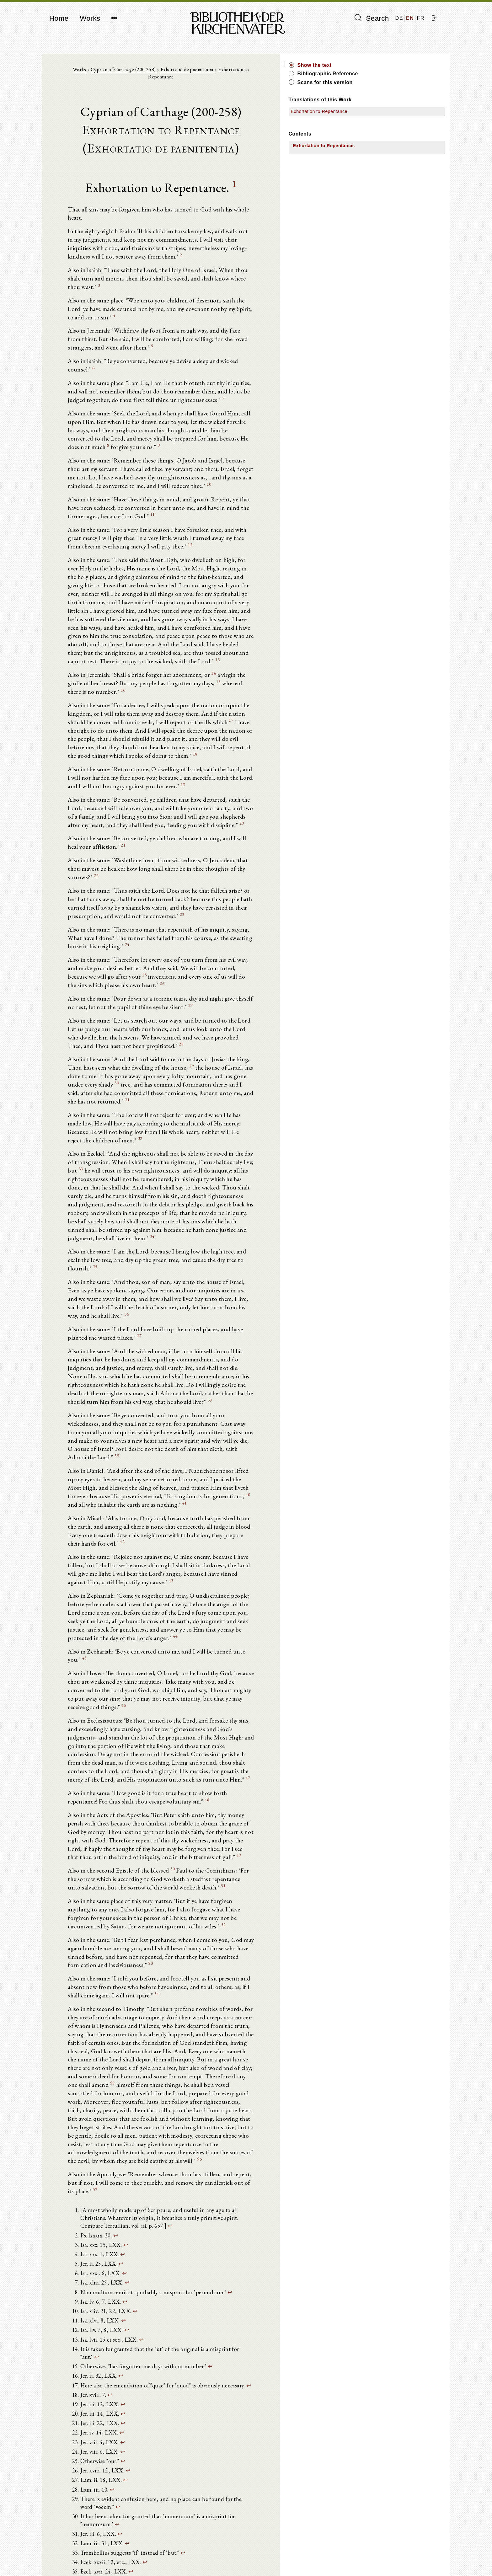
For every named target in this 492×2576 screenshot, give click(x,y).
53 (233, 1680)
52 (268, 1648)
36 (141, 1121)
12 (90, 474)
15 (162, 589)
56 (176, 1839)
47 (74, 1514)
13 (271, 566)
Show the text (383, 65)
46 (129, 1448)
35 (222, 1081)
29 (143, 917)
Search (372, 18)
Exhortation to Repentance (387, 111)
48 (145, 1537)
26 (228, 840)
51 (117, 1617)
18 (116, 647)
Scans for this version (393, 82)
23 (270, 786)
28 (267, 894)
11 (287, 442)
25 (265, 831)
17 (117, 620)
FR (421, 18)
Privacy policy (368, 2561)
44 (139, 1394)
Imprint (361, 2555)
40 (107, 1282)
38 (141, 1202)
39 (298, 1242)
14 (220, 580)
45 (272, 1407)
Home (58, 18)
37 (95, 1144)
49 (219, 1586)
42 (206, 1313)
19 (90, 678)
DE (399, 18)
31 (102, 943)
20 (103, 718)
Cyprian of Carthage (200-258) (145, 72)
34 (109, 1058)
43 (234, 1345)
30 (200, 925)
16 (244, 589)
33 (231, 997)
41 (230, 1282)
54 (304, 1702)
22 (223, 755)
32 (202, 974)
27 (147, 863)
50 (179, 1599)
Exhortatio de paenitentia (208, 72)
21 (313, 732)
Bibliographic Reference (396, 73)
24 (272, 809)
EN (410, 18)
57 (246, 1862)
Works (90, 18)
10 (314, 420)
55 (127, 1778)
